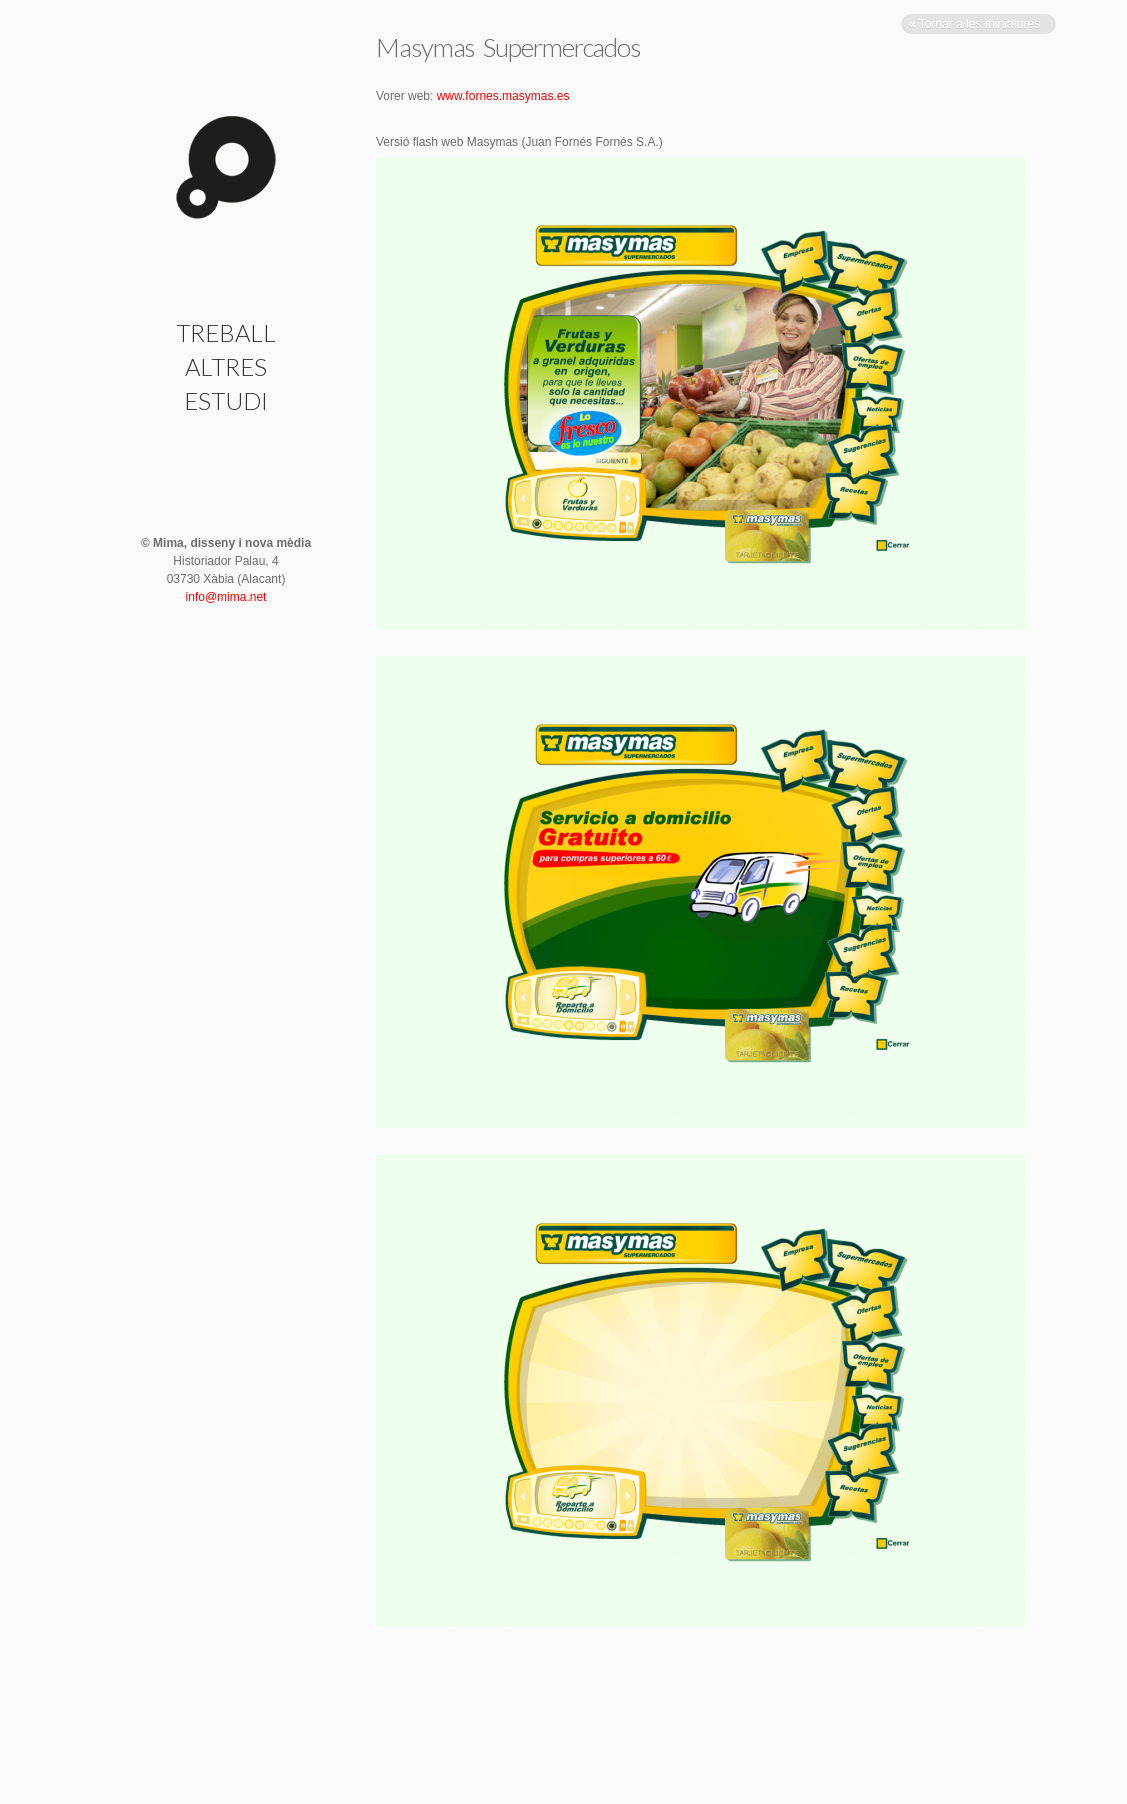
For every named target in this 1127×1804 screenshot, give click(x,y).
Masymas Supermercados (508, 47)
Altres (226, 366)
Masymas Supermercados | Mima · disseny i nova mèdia (226, 167)
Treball (226, 332)
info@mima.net (226, 597)
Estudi (226, 400)
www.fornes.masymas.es (503, 96)
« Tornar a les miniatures (976, 24)
